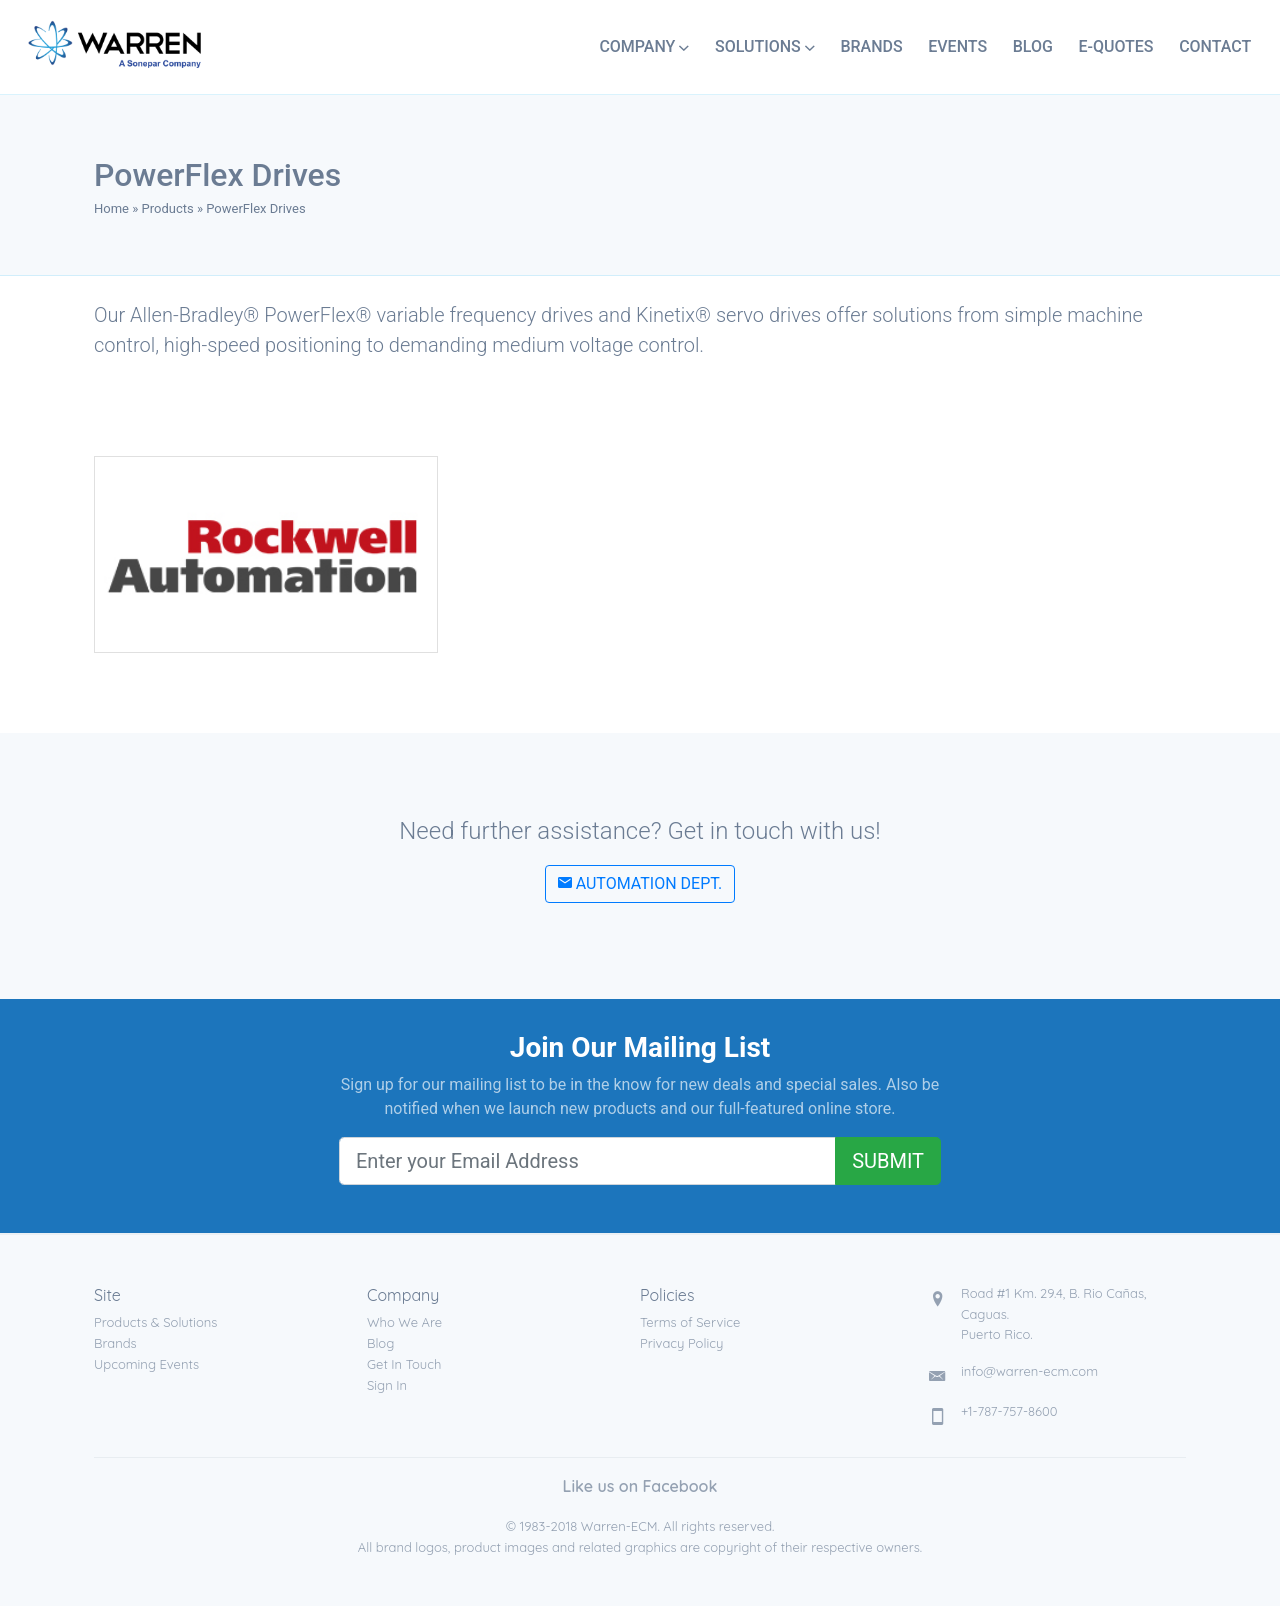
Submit (888, 1161)
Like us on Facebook (640, 1486)
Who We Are (404, 1322)
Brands (871, 46)
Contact (1215, 46)
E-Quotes (1115, 46)
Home (111, 208)
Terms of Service (690, 1322)
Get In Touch (404, 1364)
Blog (1033, 46)
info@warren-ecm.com (1029, 1371)
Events (957, 46)
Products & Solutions (155, 1322)
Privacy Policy (681, 1343)
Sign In (387, 1385)
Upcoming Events (146, 1364)
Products (168, 208)
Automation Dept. (640, 883)
